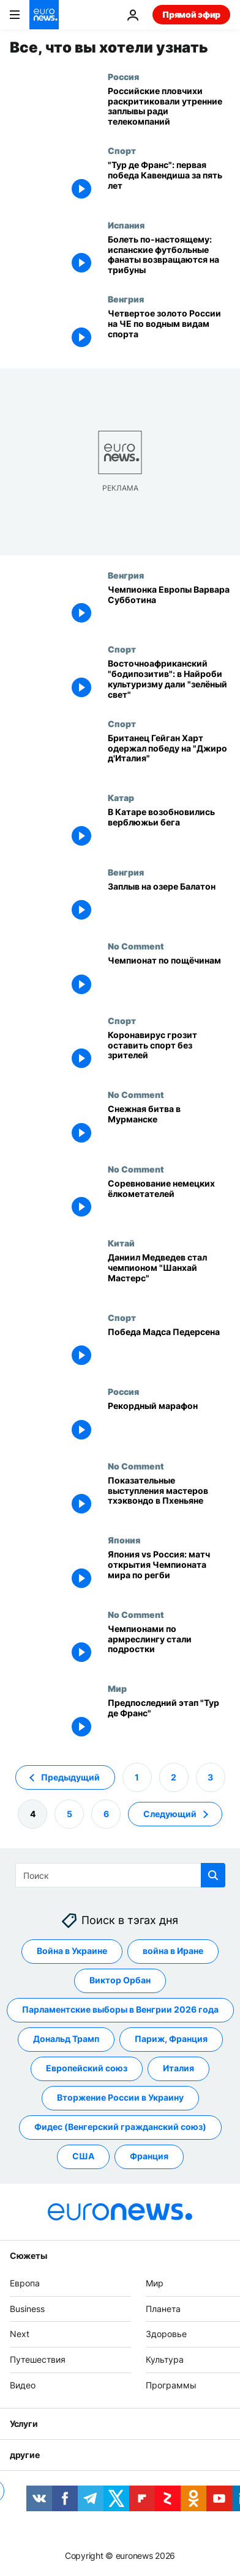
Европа (25, 2283)
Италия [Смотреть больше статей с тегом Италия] (178, 2068)
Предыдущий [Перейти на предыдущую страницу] (70, 1776)
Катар (121, 797)
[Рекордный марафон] (169, 1423)
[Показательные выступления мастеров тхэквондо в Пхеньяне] (169, 1498)
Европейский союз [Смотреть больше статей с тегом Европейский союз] (86, 2068)
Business (27, 2308)
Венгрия (126, 299)
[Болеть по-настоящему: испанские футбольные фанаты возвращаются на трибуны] (169, 257)
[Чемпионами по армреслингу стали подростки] (169, 1646)
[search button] (213, 1875)
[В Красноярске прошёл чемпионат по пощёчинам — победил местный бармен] (169, 978)
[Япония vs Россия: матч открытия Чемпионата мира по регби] (169, 1572)
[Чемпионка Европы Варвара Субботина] (169, 607)
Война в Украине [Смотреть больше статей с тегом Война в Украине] (72, 1950)
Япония (124, 1540)
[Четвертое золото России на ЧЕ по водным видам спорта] (169, 331)
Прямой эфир (191, 14)
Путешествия (38, 2359)
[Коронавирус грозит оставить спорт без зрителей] (169, 1052)
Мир (117, 1688)
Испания (126, 225)
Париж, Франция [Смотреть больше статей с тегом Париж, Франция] (171, 2038)
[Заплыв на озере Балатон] (169, 904)
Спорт (122, 150)
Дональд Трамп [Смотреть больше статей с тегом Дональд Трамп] (66, 2038)
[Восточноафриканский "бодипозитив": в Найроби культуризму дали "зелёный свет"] (169, 681)
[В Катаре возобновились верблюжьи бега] (169, 829)
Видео (23, 2385)
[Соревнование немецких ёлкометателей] (169, 1201)
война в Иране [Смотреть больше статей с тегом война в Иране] (173, 1950)
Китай (121, 1243)
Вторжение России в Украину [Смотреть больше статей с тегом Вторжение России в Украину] (120, 2097)
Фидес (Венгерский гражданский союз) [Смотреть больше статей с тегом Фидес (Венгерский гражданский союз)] (120, 2126)
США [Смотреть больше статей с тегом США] (83, 2156)
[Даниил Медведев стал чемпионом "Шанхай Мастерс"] (169, 1275)
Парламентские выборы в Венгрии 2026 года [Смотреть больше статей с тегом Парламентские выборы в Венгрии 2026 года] (120, 2009)
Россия (123, 76)
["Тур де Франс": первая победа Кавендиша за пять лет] (169, 182)
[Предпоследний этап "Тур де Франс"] (169, 1720)
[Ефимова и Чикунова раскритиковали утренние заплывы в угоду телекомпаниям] (169, 108)
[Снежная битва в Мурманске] (169, 1126)
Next (19, 2334)
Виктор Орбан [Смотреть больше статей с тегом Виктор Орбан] (120, 1980)
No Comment (136, 946)
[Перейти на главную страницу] (44, 14)
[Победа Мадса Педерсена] (169, 1349)
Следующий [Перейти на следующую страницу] (170, 1813)
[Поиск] (120, 1875)
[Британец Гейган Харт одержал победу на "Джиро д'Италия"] (169, 755)
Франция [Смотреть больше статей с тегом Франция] (149, 2156)
